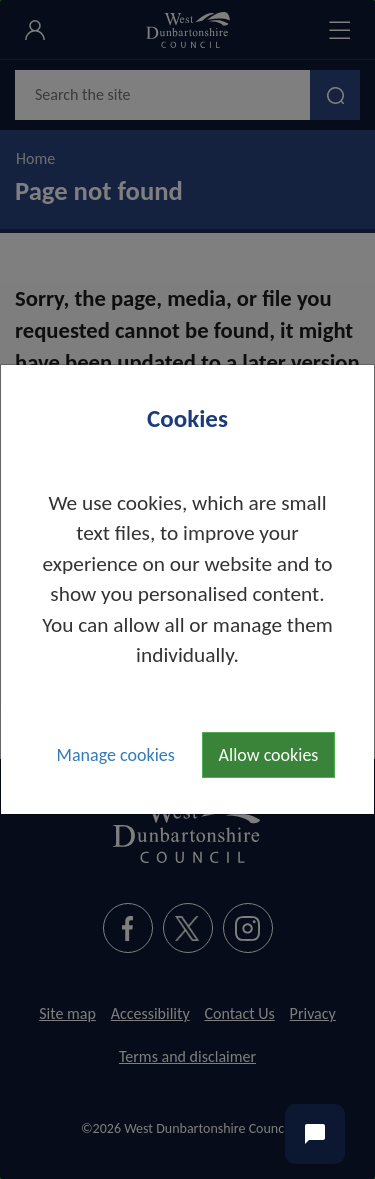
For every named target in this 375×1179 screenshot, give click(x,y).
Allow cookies (269, 755)
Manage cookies (116, 755)
